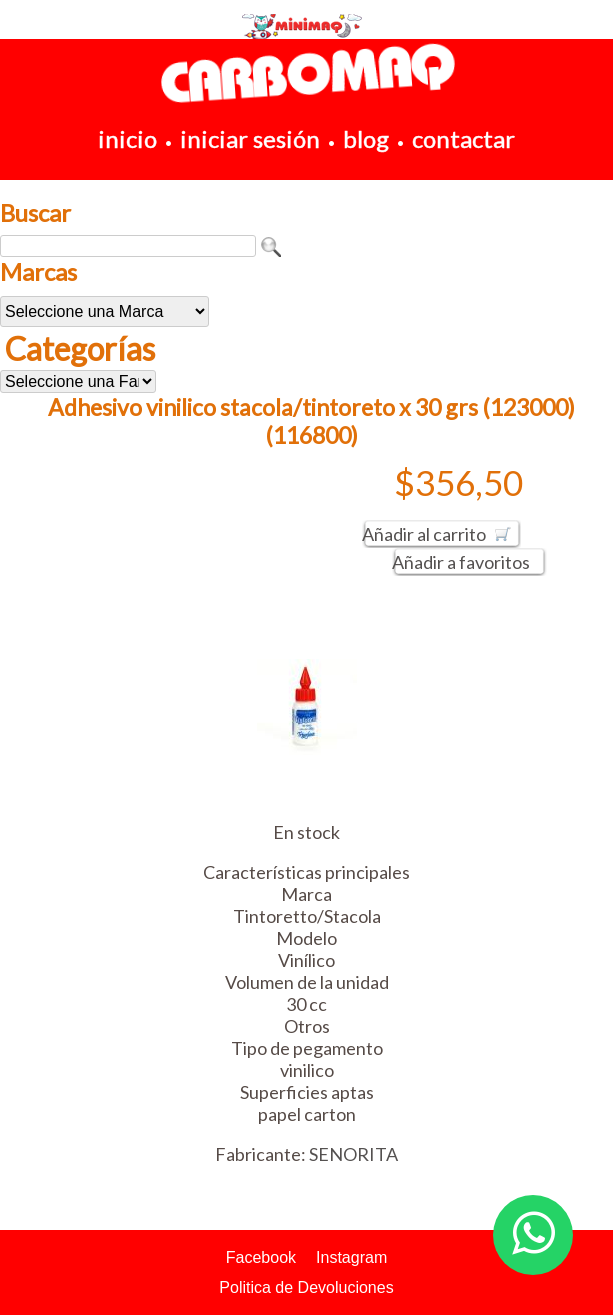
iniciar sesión (250, 138)
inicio (127, 138)
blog (366, 138)
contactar (463, 138)
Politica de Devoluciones (306, 1287)
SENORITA (353, 1154)
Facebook (261, 1257)
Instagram (351, 1257)
